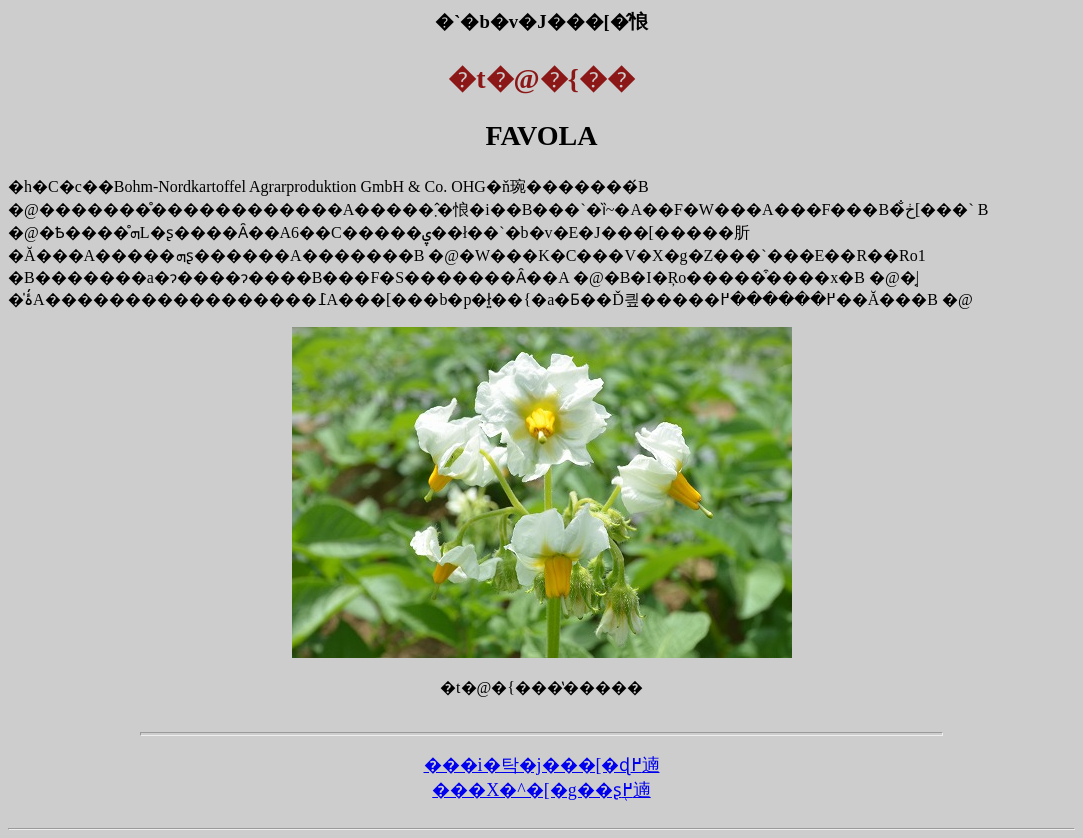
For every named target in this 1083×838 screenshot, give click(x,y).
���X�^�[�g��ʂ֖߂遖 (541, 790)
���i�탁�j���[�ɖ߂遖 (542, 765)
